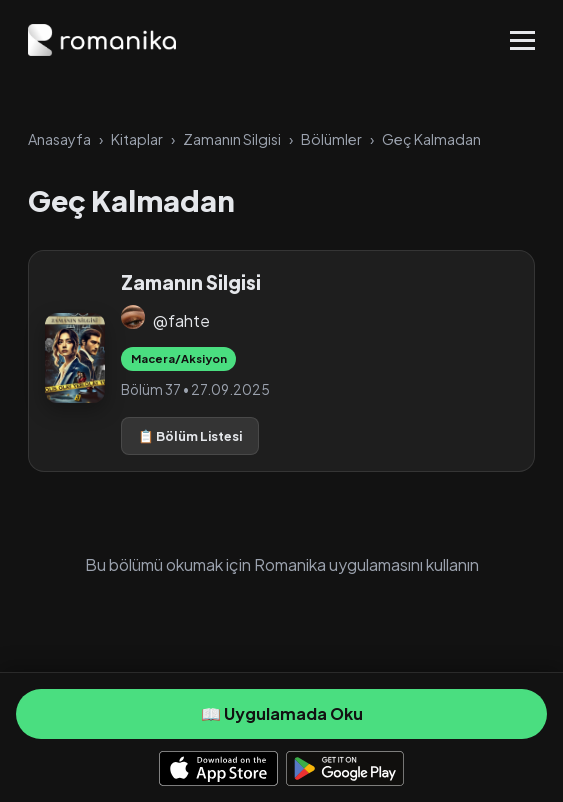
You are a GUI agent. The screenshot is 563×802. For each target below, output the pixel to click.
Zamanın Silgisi (232, 139)
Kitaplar (137, 139)
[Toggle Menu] (522, 40)
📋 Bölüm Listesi (190, 436)
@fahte (181, 320)
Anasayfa (59, 139)
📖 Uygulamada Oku (282, 713)
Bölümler (331, 139)
